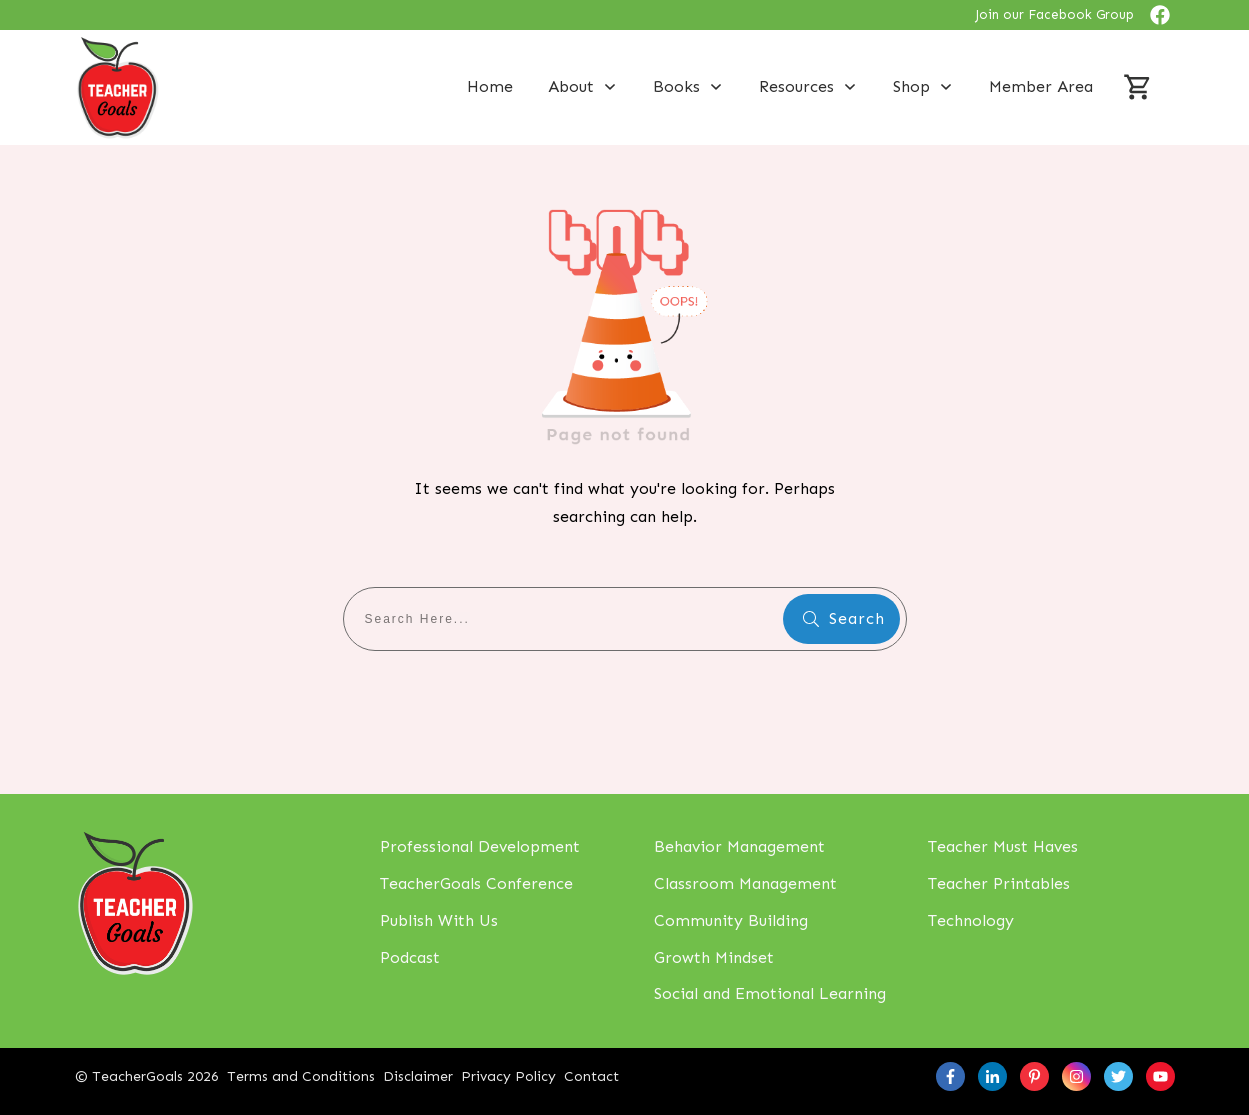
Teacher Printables (999, 883)
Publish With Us (439, 920)
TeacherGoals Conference (476, 883)
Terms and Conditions (301, 1076)
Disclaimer (418, 1076)
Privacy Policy (508, 1076)
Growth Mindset (714, 957)
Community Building (731, 920)
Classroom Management (745, 883)
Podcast (410, 957)
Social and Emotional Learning (770, 993)
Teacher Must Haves (1003, 846)
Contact (591, 1076)
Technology (971, 920)
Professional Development (480, 846)
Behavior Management (739, 846)
